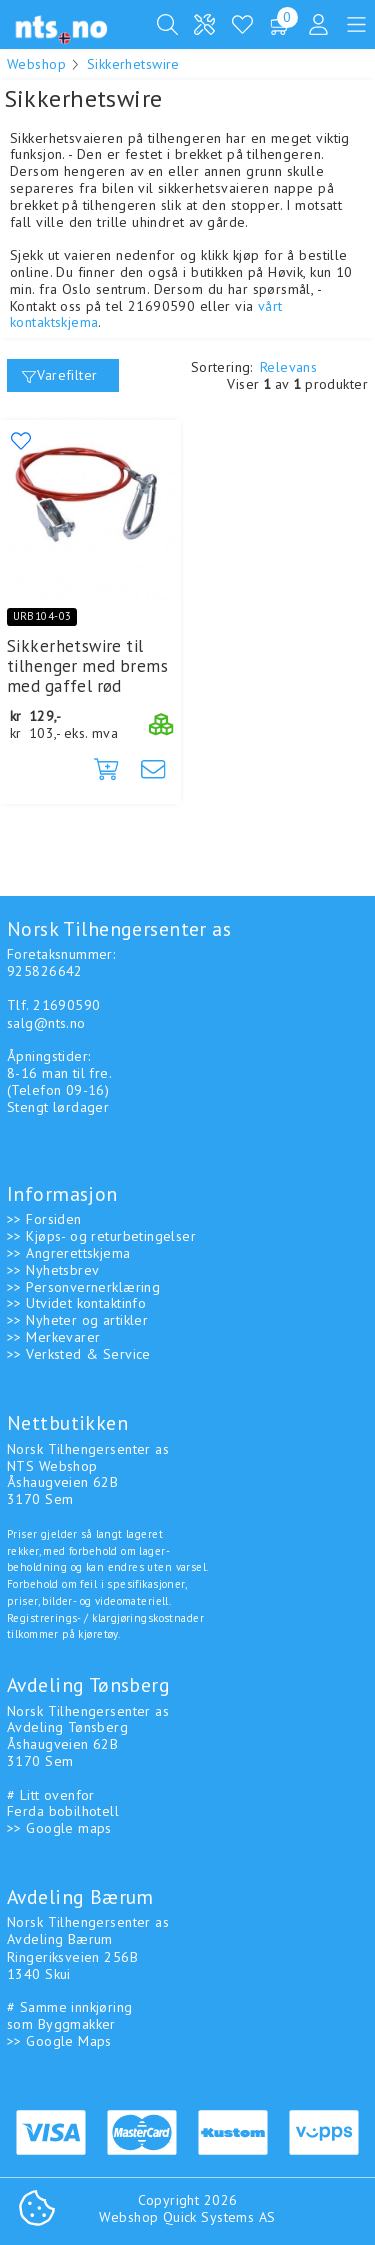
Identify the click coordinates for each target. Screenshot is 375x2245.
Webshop (36, 64)
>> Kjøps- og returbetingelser (101, 1236)
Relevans (288, 367)
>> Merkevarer (53, 1337)
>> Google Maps (59, 2041)
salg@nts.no (46, 1023)
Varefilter (60, 375)
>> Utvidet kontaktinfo (76, 1303)
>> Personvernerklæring (83, 1287)
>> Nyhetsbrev (53, 1270)
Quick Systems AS (219, 2217)
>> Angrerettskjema (69, 1253)
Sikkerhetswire (133, 64)
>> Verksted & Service (79, 1354)
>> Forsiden (44, 1219)
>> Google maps (59, 1828)
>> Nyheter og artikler (77, 1320)
